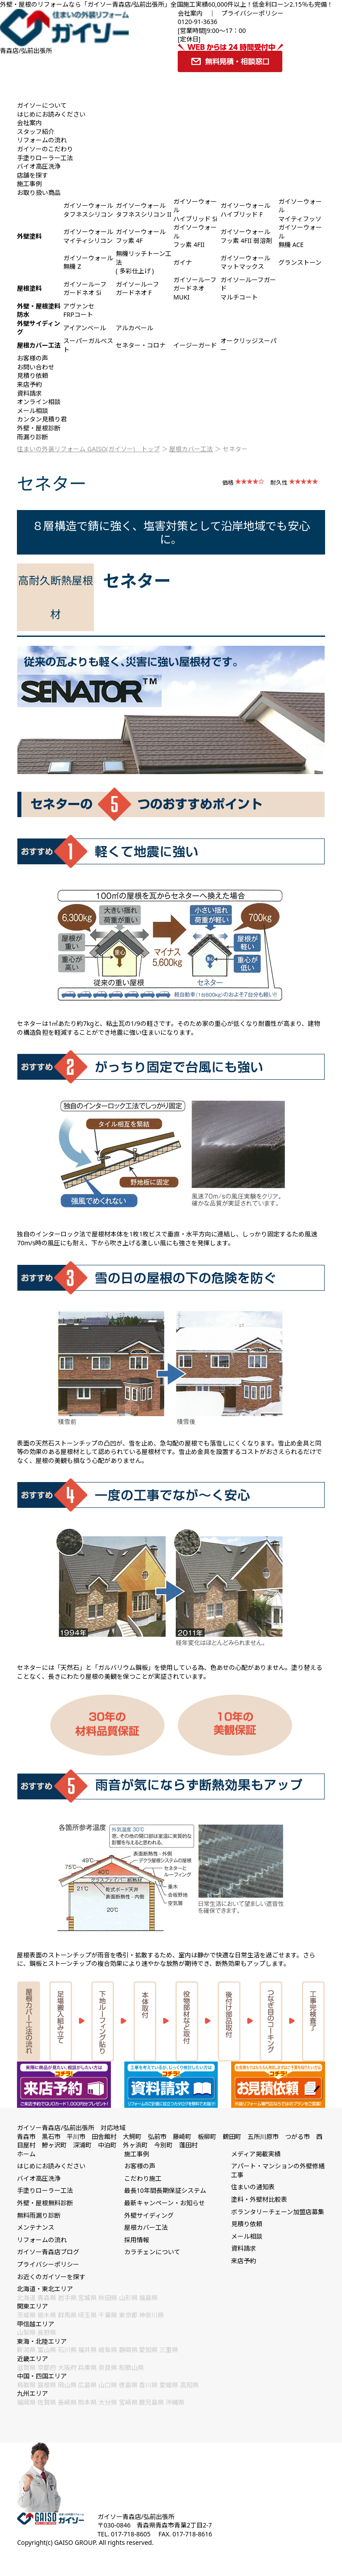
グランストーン (300, 262)
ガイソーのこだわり (45, 149)
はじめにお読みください (51, 114)
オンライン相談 (39, 401)
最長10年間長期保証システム (165, 2190)
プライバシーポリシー (252, 13)
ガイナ (182, 262)
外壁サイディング (149, 2215)
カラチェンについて (152, 2252)
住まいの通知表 (253, 2187)
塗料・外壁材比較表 (259, 2199)
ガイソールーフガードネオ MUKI (194, 288)
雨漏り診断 (32, 437)
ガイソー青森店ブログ (48, 2252)
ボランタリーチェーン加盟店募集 (277, 2211)
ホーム (26, 2154)
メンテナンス (35, 2227)
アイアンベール (84, 328)
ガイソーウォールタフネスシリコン (88, 210)
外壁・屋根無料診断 (45, 2203)
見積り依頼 (32, 375)
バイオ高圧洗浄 (39, 166)
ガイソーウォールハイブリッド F (245, 210)
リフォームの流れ (42, 140)
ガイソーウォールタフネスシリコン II (143, 210)
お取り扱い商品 (39, 192)
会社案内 (190, 13)
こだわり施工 (143, 2178)
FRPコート (78, 314)
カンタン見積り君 (42, 419)
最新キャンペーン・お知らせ (164, 2203)
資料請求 (29, 393)
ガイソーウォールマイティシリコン (88, 236)
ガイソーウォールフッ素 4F (141, 236)
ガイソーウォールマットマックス (245, 262)
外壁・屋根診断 (39, 428)
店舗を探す (32, 175)
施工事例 (29, 183)
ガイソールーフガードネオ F (137, 288)
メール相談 (32, 410)
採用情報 (136, 2240)
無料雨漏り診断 (39, 2215)
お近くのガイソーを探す (51, 2276)
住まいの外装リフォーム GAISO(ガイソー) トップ (88, 449)
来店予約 (29, 384)
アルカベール (134, 328)
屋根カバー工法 (191, 449)
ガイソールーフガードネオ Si (84, 288)
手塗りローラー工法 (45, 158)
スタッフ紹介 (35, 131)
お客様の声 (32, 358)
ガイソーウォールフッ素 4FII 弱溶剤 (246, 236)
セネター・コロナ (141, 345)
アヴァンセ (78, 306)
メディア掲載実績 (256, 2154)
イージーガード (195, 345)
